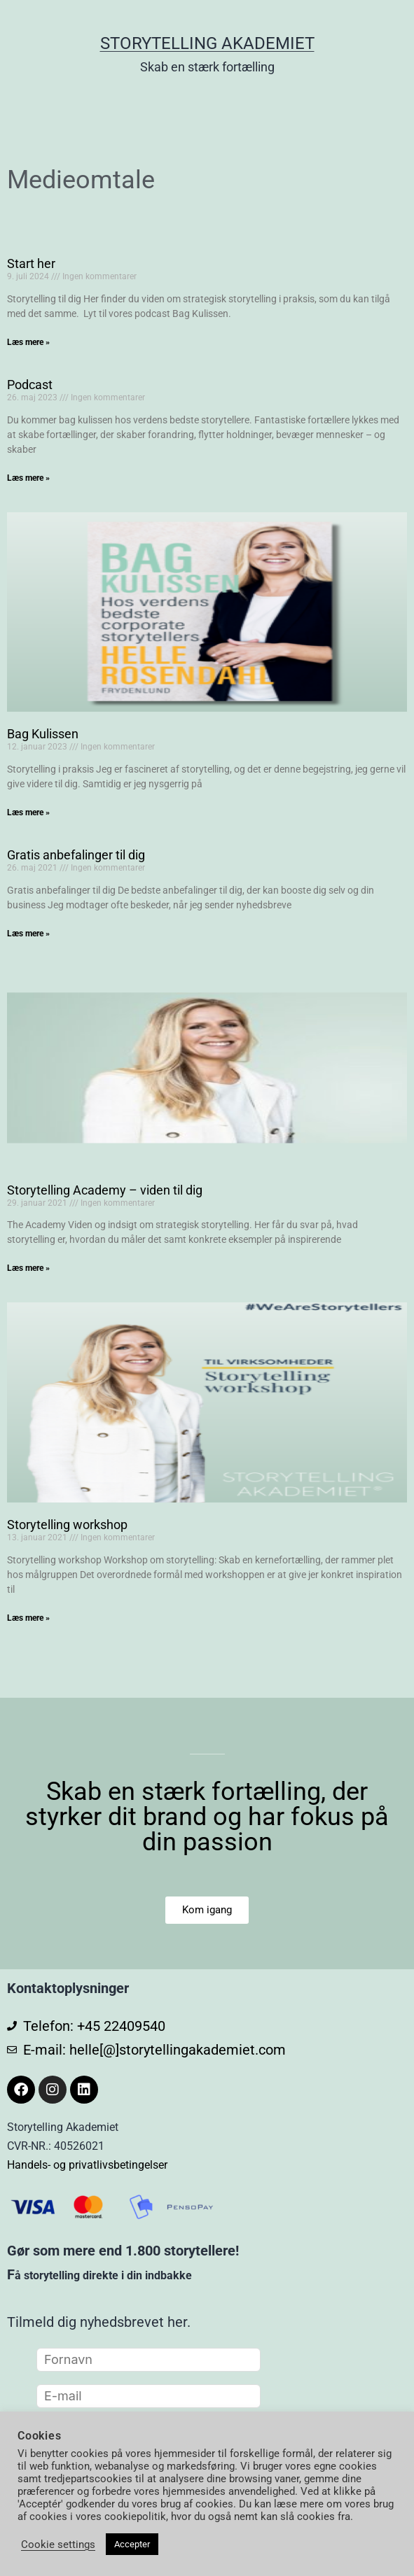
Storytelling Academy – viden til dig (104, 1190)
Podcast (30, 384)
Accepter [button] (132, 2544)
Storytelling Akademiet (207, 43)
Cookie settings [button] (58, 2544)
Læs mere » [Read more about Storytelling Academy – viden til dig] (28, 1268)
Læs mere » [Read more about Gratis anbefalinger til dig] (28, 933)
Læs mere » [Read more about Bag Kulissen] (28, 812)
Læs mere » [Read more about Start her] (28, 342)
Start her (31, 263)
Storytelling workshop (67, 1524)
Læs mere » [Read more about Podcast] (28, 478)
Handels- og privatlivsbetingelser (87, 2165)
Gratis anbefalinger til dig (76, 854)
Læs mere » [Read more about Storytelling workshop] (28, 1618)
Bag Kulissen (42, 733)
